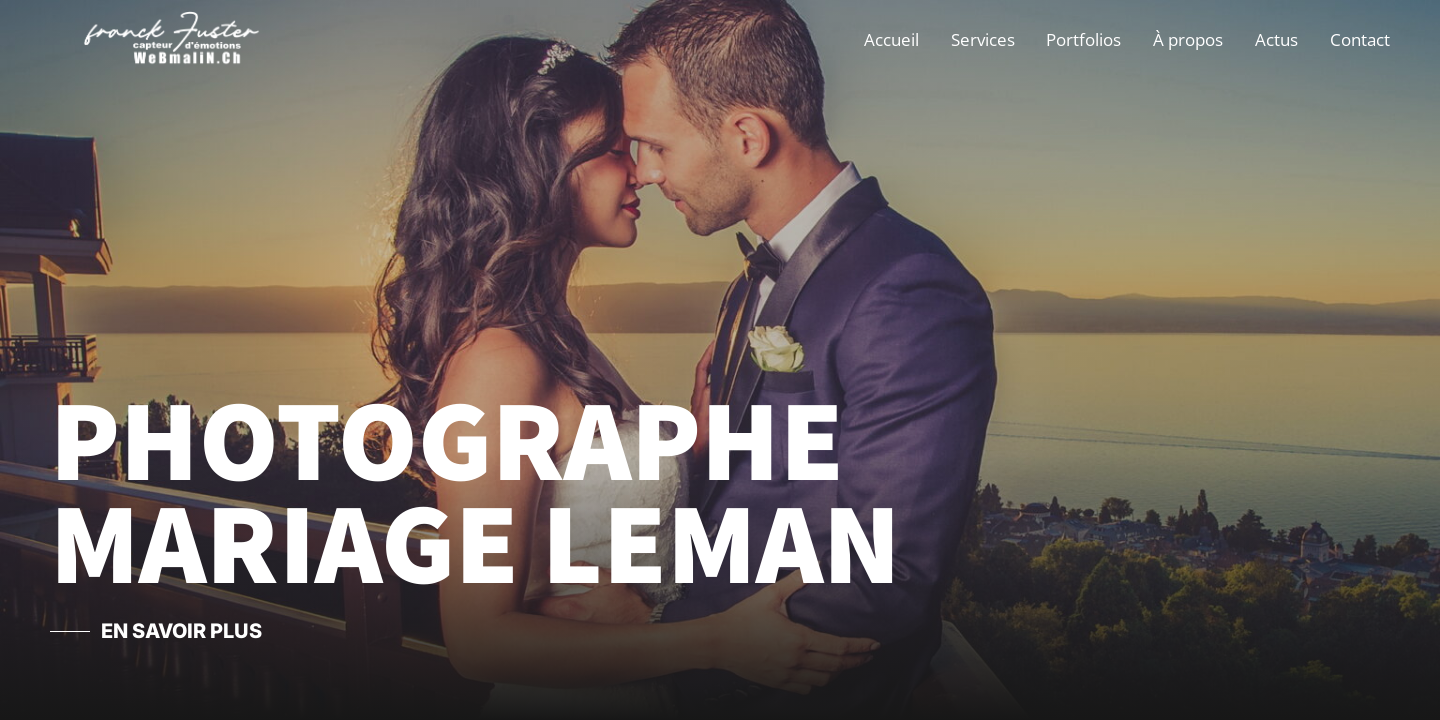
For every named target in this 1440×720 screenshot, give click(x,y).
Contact (1360, 39)
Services (983, 39)
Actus (1276, 39)
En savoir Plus (181, 631)
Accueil (891, 39)
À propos (1188, 39)
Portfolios (1083, 39)
